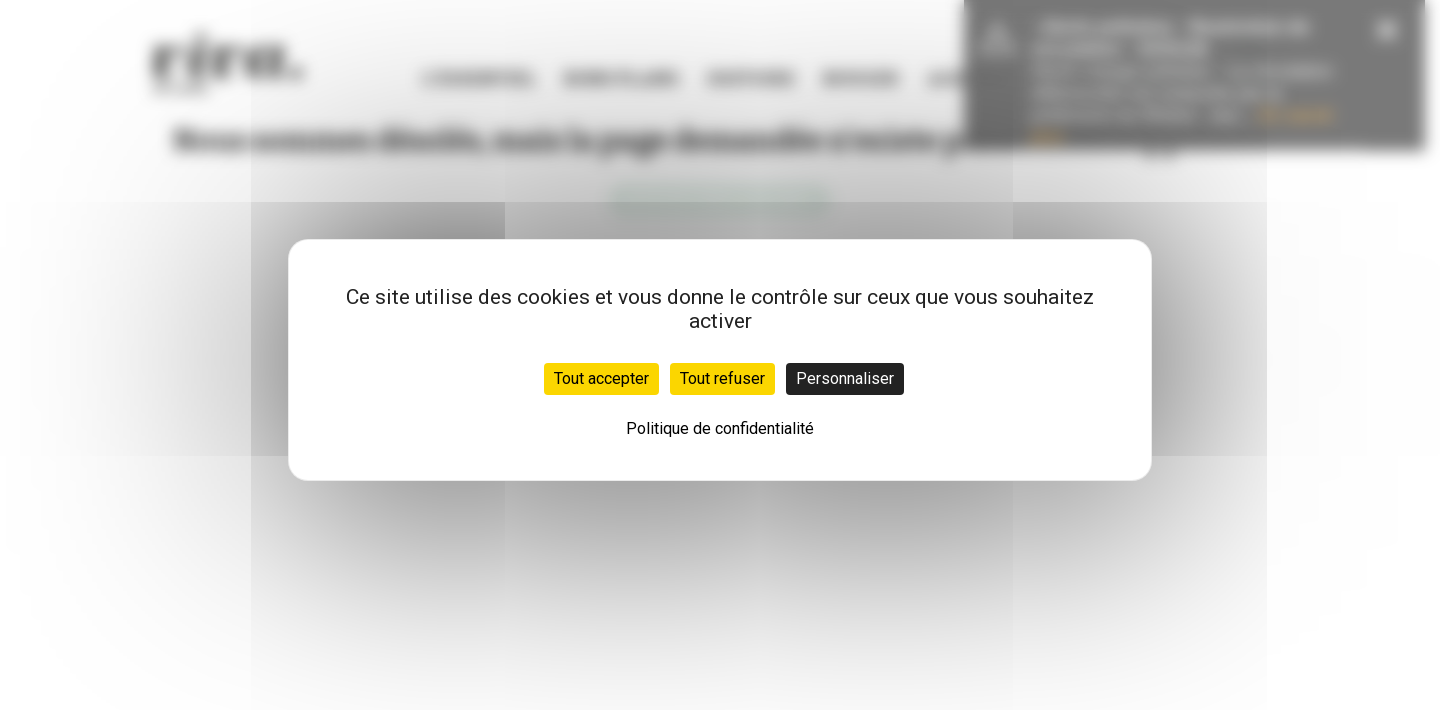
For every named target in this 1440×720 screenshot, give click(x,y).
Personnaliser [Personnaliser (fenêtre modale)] (845, 378)
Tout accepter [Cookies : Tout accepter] (601, 378)
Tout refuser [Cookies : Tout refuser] (722, 378)
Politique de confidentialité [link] (720, 428)
